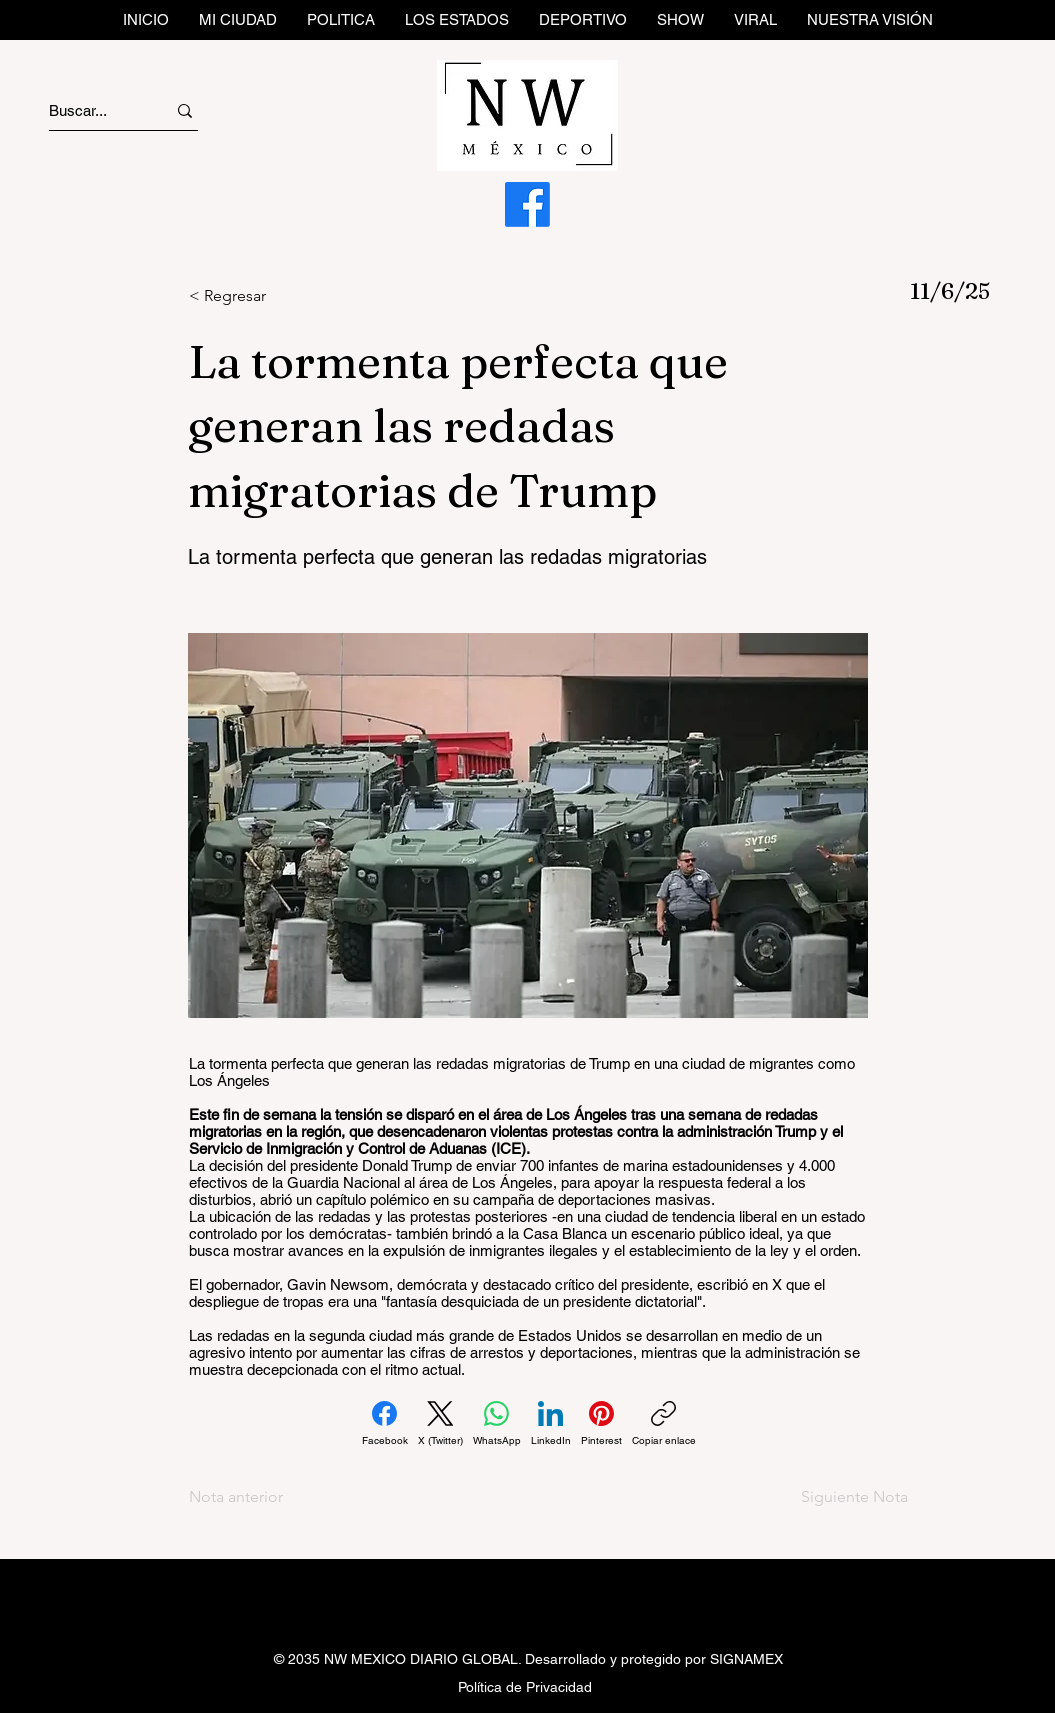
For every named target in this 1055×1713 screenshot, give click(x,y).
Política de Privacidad (525, 1687)
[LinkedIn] (551, 1424)
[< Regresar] (255, 296)
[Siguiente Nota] (838, 1497)
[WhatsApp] (497, 1424)
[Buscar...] (89, 110)
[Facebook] (527, 204)
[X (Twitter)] (440, 1424)
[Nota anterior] (255, 1497)
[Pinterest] (601, 1424)
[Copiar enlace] (664, 1424)
